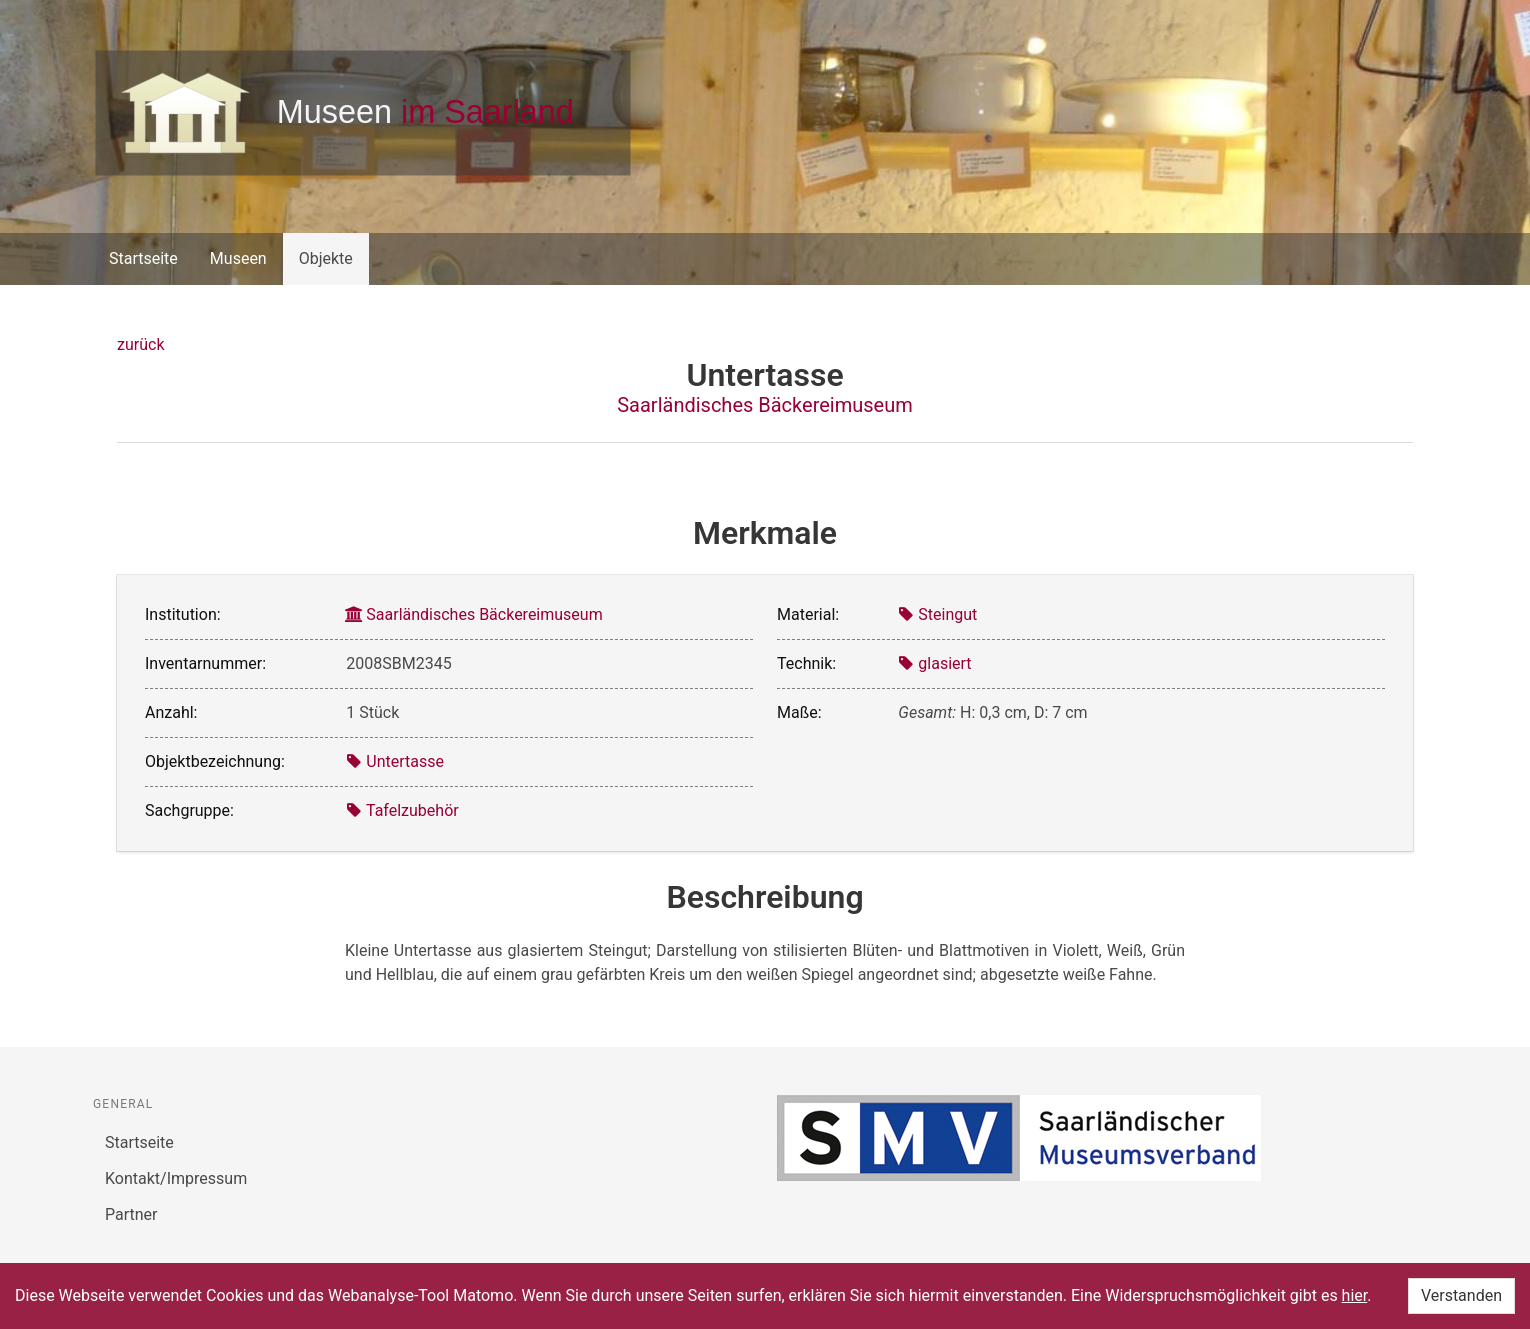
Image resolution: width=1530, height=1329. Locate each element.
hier (1355, 1295)
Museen (238, 258)
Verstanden (1461, 1295)
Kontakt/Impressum (176, 1178)
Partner (131, 1214)
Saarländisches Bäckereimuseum (765, 405)
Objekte (326, 258)
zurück (140, 344)
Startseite (143, 258)
